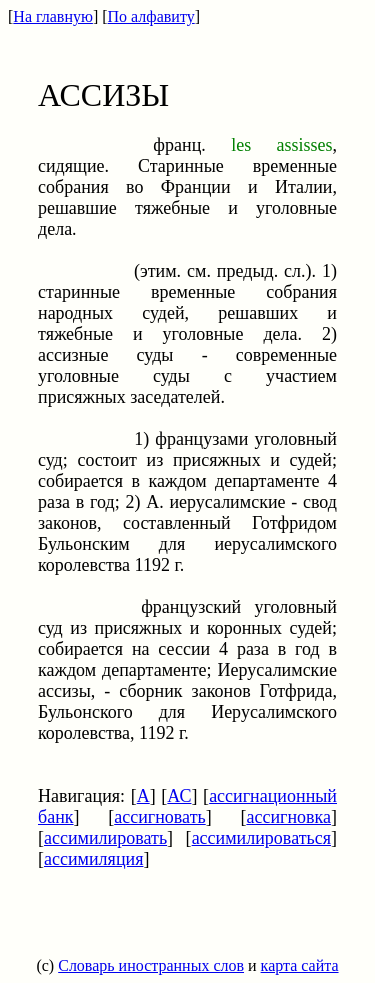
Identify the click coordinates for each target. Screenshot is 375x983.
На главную (53, 16)
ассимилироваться (261, 838)
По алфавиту (151, 16)
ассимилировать (105, 838)
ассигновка (288, 817)
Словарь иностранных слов (151, 965)
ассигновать (159, 817)
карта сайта (300, 965)
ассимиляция (93, 859)
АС (179, 796)
